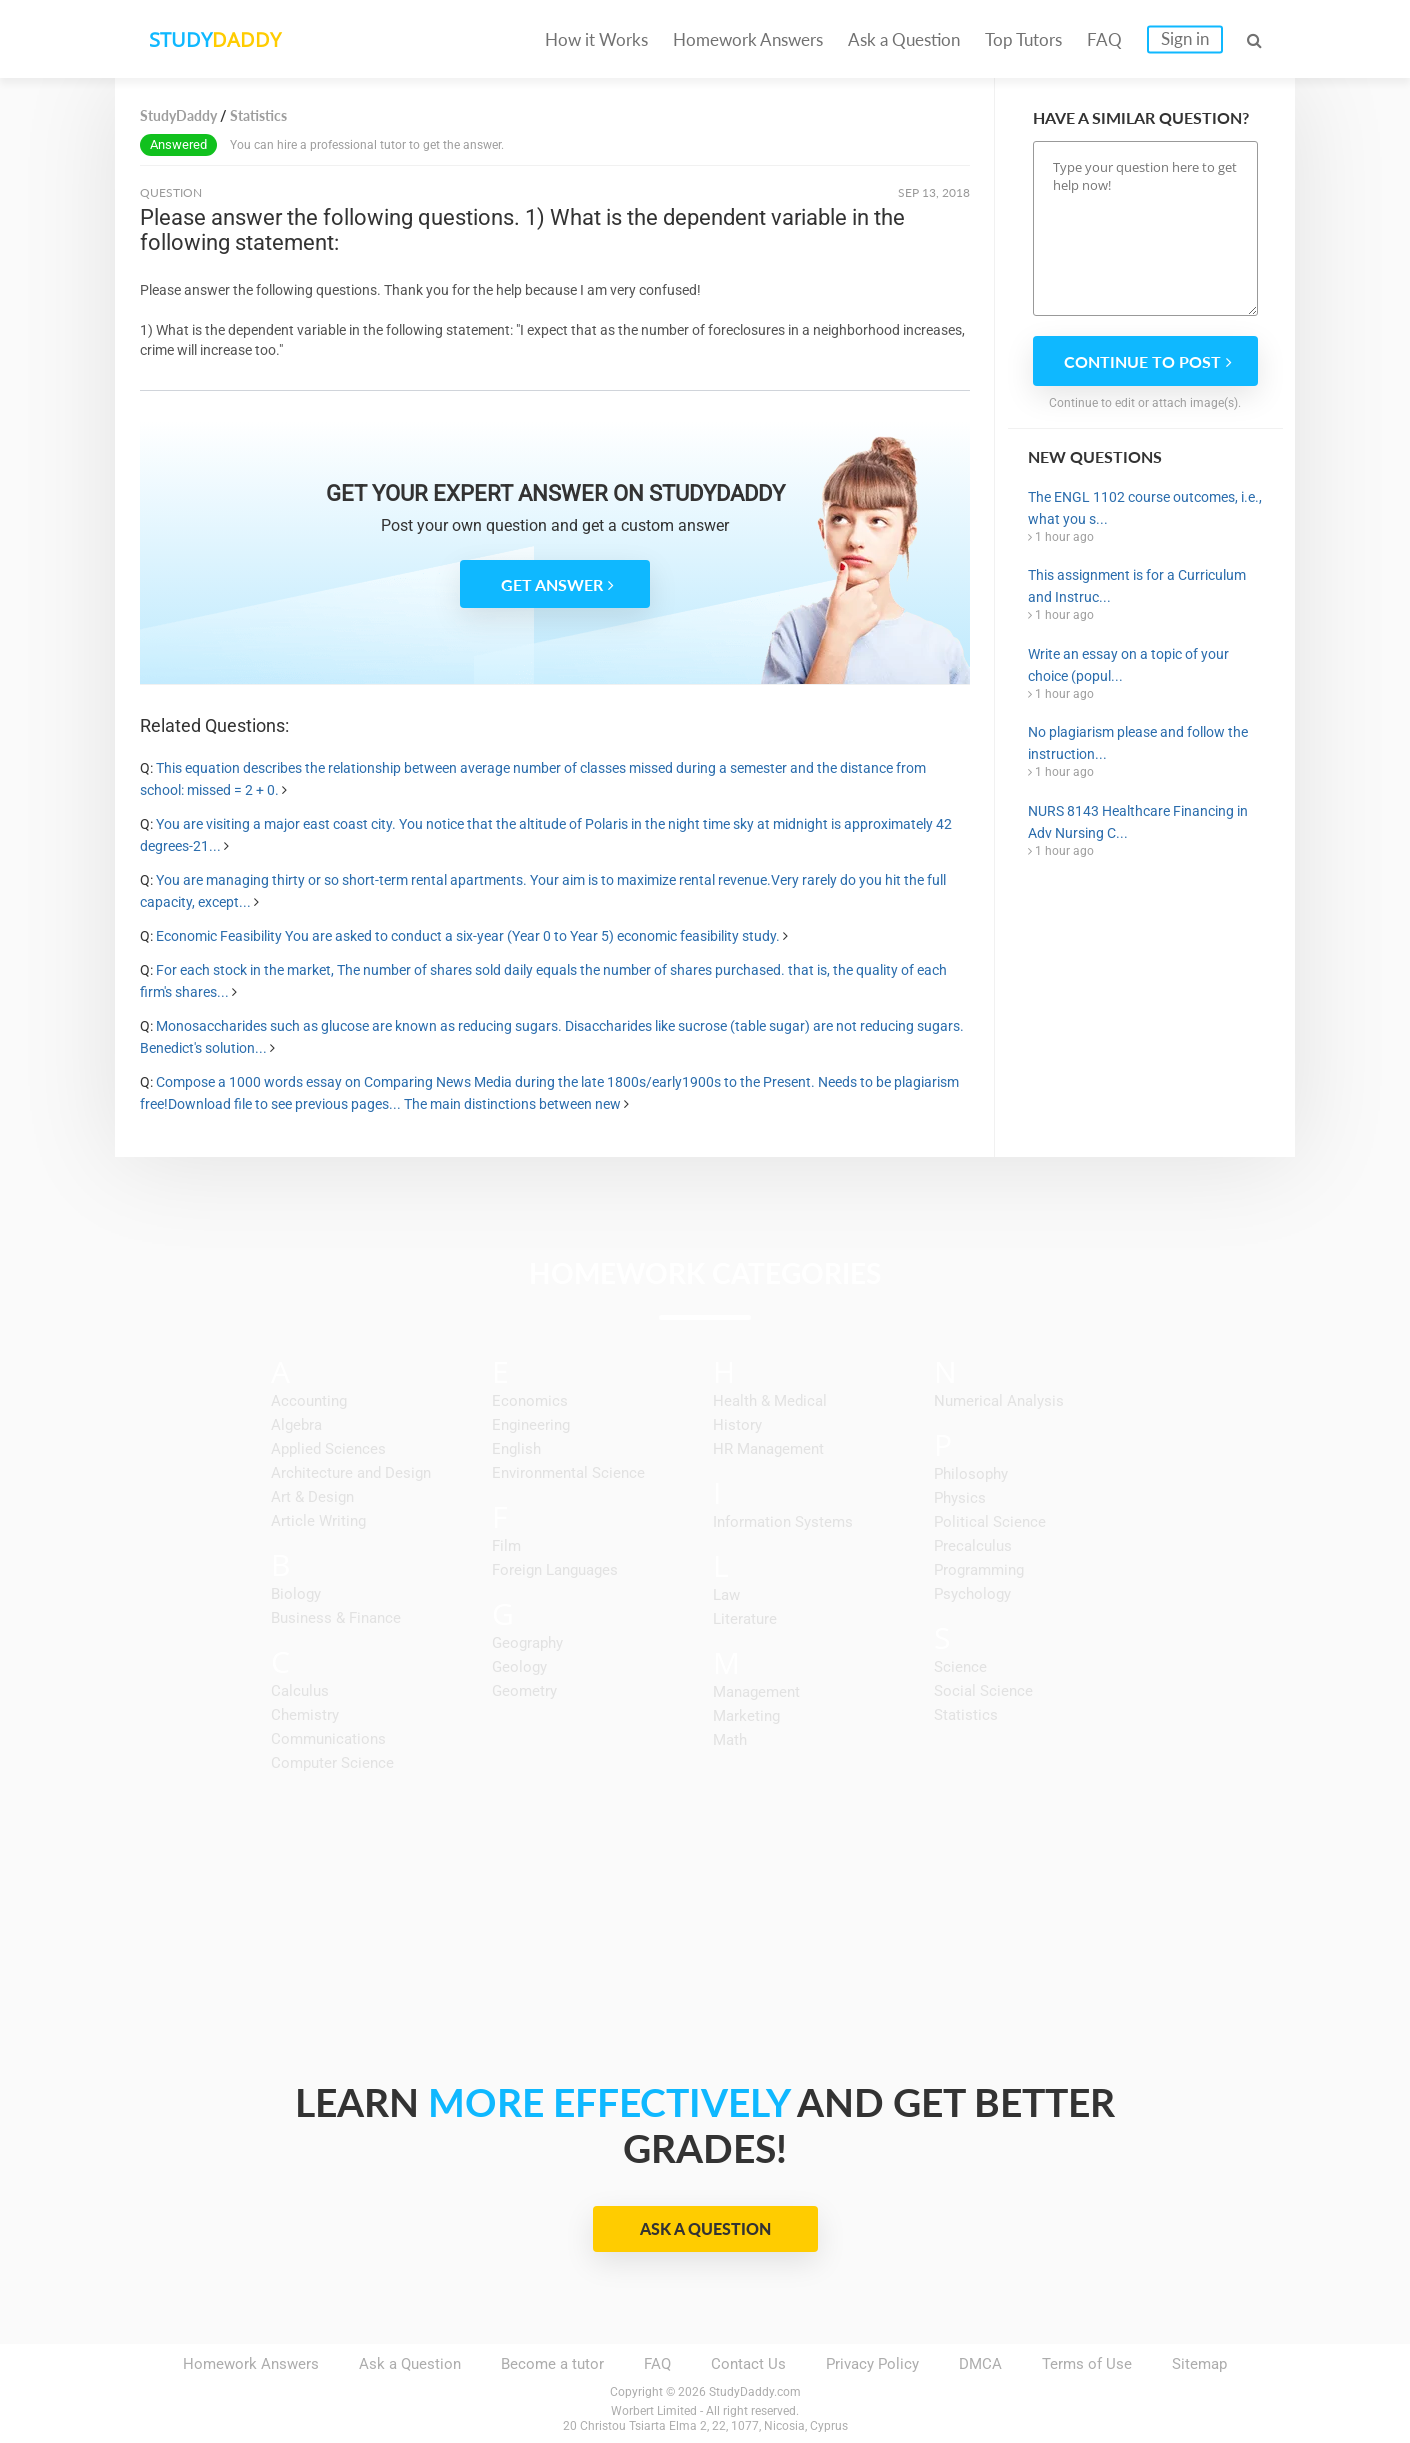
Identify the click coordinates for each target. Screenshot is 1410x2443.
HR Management (768, 1449)
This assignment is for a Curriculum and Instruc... (1137, 586)
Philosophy (971, 1474)
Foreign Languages (555, 1570)
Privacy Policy (872, 2364)
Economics (530, 1401)
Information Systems (783, 1522)
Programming (979, 1570)
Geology (519, 1667)
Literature (745, 1619)
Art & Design (312, 1497)
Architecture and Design (351, 1473)
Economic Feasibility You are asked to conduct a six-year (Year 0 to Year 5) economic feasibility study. (468, 936)
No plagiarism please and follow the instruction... (1138, 743)
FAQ (1104, 39)
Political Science (990, 1522)
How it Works (596, 39)
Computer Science (332, 1763)
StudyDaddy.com (755, 2392)
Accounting (309, 1401)
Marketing (746, 1716)
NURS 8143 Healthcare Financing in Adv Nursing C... (1138, 822)
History (737, 1425)
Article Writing (318, 1521)
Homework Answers (748, 39)
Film (506, 1546)
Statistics (966, 1715)
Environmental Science (568, 1473)
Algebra (296, 1425)
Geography (527, 1643)
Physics (960, 1498)
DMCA (980, 2364)
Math (730, 1740)
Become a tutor (552, 2364)
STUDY (221, 39)
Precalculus (973, 1546)
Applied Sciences (328, 1449)
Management (756, 1692)
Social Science (983, 1691)
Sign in (1185, 38)
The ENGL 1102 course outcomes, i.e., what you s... (1145, 508)
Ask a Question (904, 39)
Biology (296, 1594)
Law (726, 1595)
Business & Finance (336, 1618)
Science (960, 1667)
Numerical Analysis (999, 1401)
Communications (328, 1739)
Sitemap (1199, 2364)
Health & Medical (770, 1401)
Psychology (972, 1594)
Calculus (300, 1691)
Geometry (524, 1691)
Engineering (531, 1425)
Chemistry (305, 1715)
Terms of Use (1087, 2364)
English (516, 1449)
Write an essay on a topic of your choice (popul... (1128, 665)
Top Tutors (1023, 39)
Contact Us (748, 2364)
